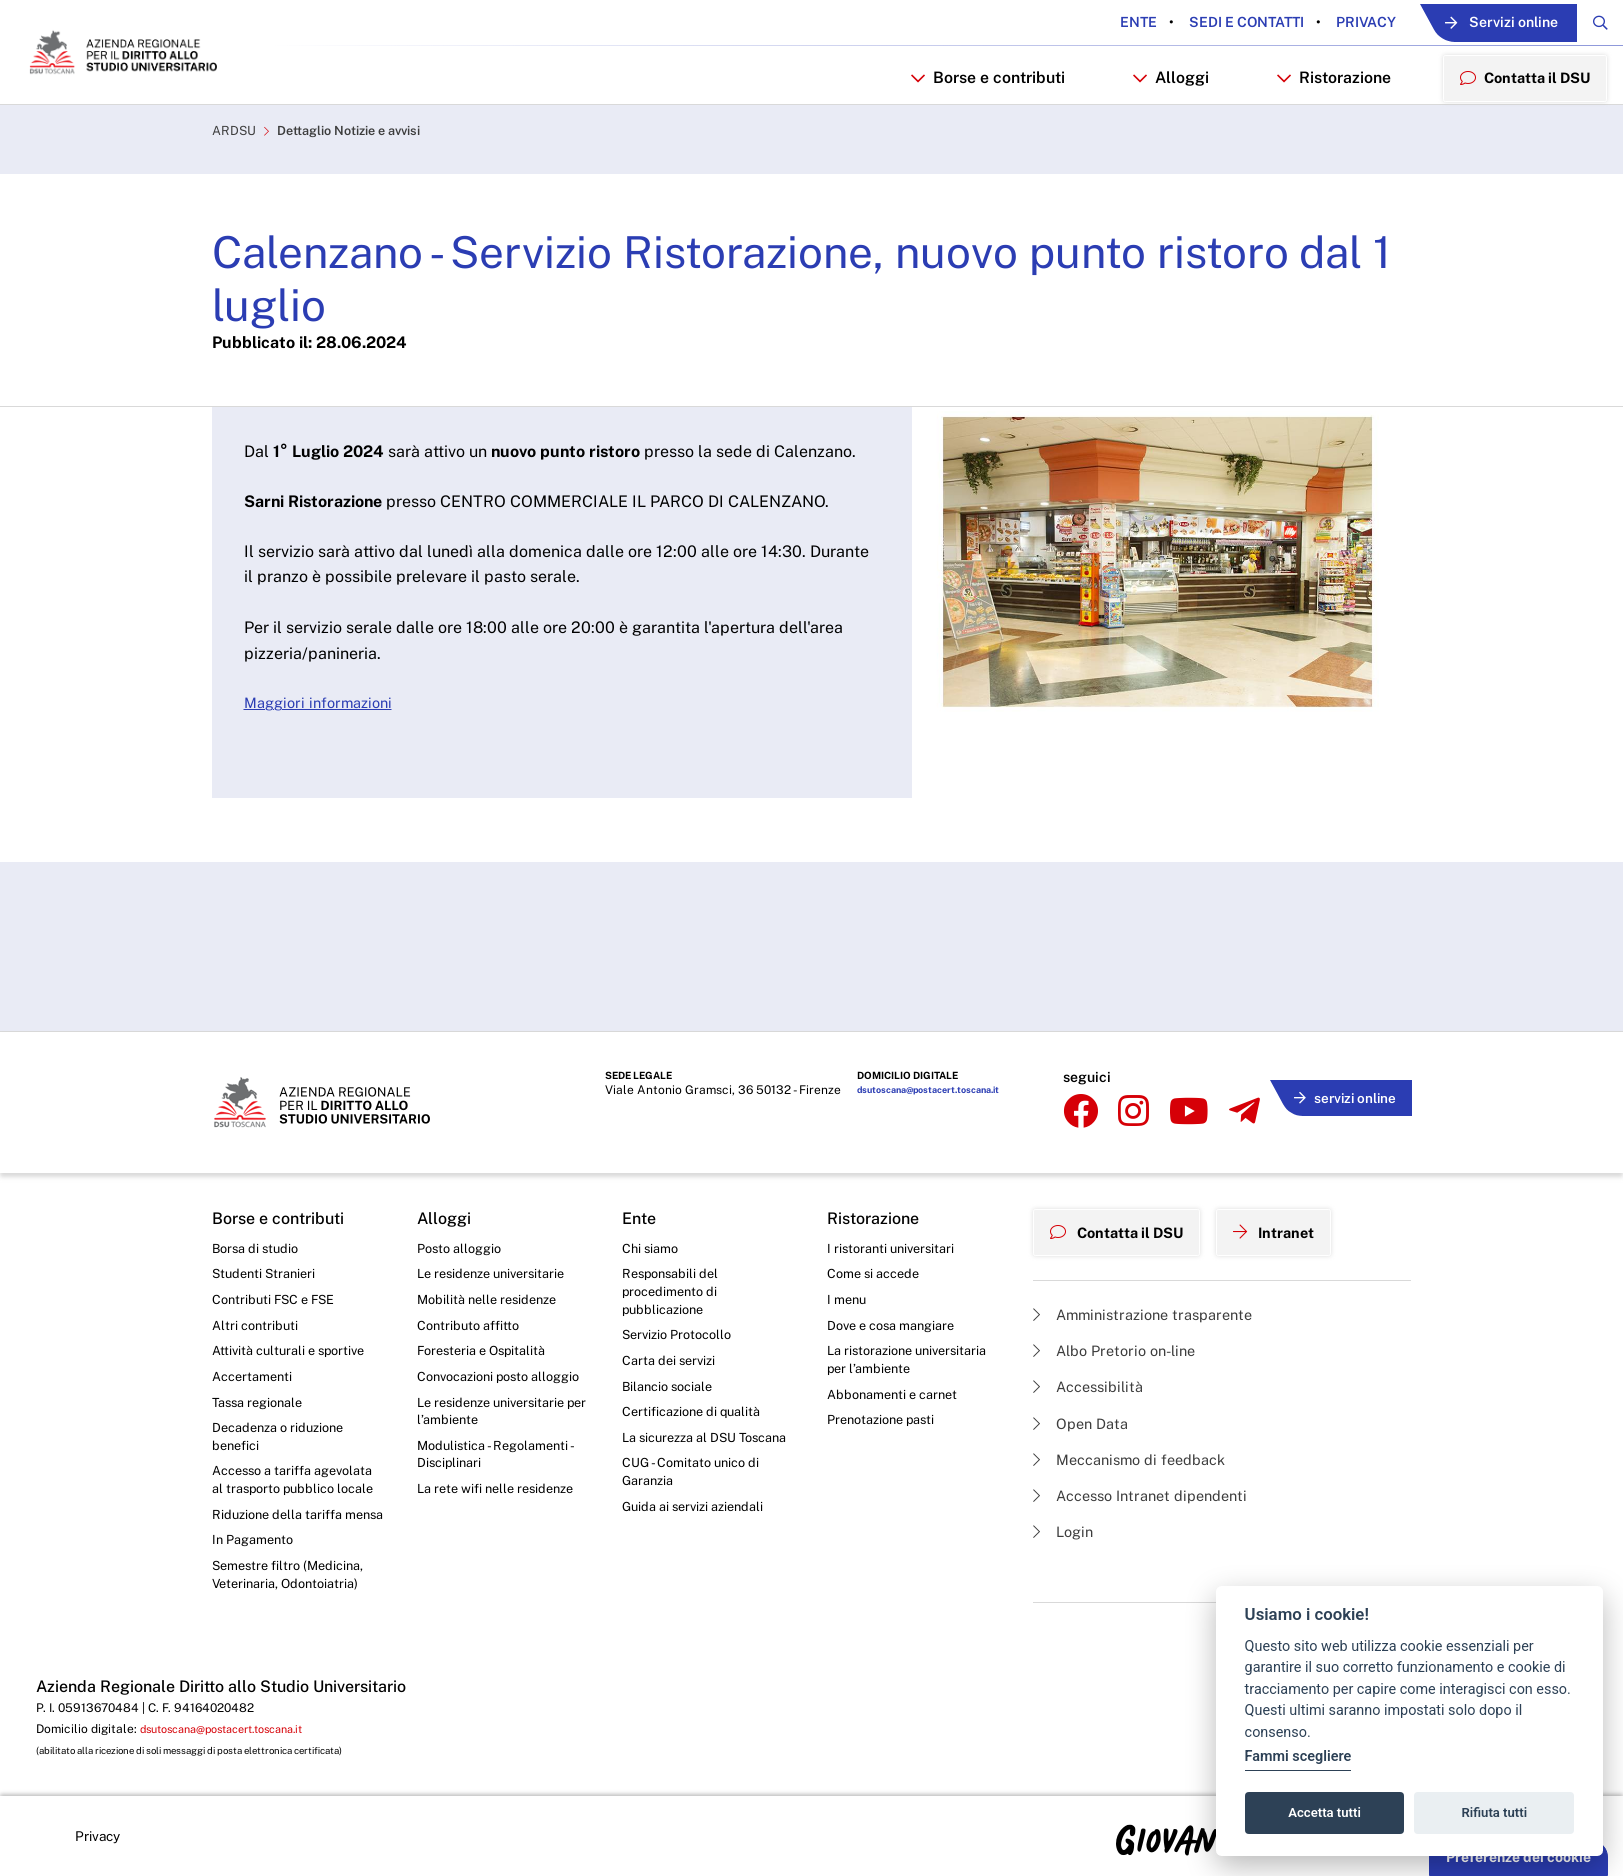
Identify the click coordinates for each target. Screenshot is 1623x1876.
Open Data (1084, 1342)
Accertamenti (256, 1308)
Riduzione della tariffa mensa (282, 1488)
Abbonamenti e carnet (898, 1328)
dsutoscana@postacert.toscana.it (919, 1026)
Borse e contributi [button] (972, 126)
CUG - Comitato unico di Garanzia (696, 1432)
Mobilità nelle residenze (492, 1226)
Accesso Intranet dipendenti (1150, 1419)
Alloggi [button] (1155, 126)
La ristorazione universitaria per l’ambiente (912, 1291)
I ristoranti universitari (895, 1170)
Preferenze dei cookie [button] (1518, 1857)
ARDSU (236, 186)
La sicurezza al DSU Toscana (685, 1385)
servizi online (1338, 1023)
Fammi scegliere (1298, 1756)
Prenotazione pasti (886, 1356)
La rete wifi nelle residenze (502, 1450)
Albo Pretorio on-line (1121, 1265)
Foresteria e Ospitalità (487, 1281)
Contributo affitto (472, 1253)
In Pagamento (257, 1525)
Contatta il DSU (1124, 1149)
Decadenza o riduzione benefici (284, 1374)
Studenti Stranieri (267, 1198)
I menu (848, 1226)
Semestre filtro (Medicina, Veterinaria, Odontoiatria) (293, 1562)
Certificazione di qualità (697, 1348)
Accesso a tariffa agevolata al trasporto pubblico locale (283, 1430)
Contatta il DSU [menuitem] (1517, 125)
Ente (1087, 23)
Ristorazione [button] (1319, 126)
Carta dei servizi (672, 1292)
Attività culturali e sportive (294, 1281)
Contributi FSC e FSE (278, 1226)
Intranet (1294, 1149)
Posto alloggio (463, 1170)
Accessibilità (1093, 1304)
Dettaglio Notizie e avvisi (363, 186)
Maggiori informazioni (324, 758)
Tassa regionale (262, 1336)
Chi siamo (653, 1170)
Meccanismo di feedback (1138, 1380)
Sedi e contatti (1194, 23)
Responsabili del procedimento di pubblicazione (674, 1217)
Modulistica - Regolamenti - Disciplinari (500, 1413)
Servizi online (1472, 23)
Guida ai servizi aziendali (699, 1470)
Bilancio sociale (672, 1320)
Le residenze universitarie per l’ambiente (498, 1366)
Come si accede (878, 1198)
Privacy (1313, 23)
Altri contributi (257, 1253)
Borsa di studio (258, 1170)
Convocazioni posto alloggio (479, 1318)
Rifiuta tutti (1495, 1812)
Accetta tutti (1324, 1812)
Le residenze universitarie (498, 1198)
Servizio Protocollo (682, 1265)
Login (1065, 1457)
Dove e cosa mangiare (898, 1253)
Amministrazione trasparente (1152, 1227)
